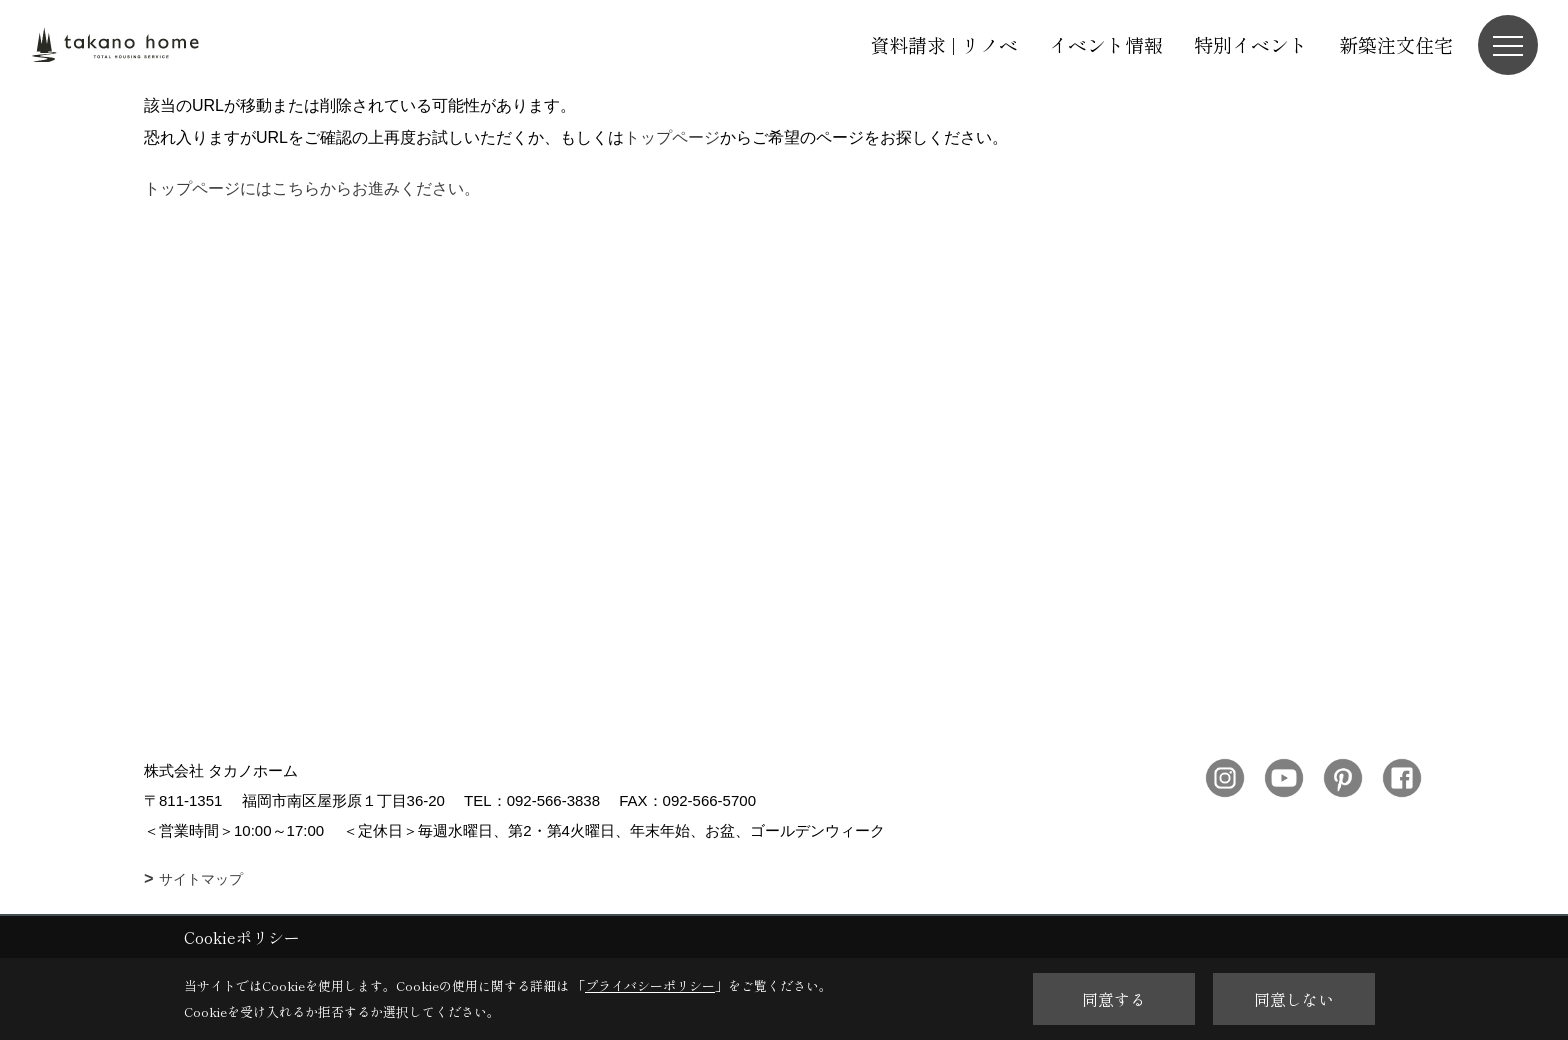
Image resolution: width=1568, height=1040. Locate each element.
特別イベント (1251, 44)
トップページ (672, 137)
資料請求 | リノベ (944, 44)
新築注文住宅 (1396, 44)
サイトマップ (201, 879)
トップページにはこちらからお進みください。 (312, 188)
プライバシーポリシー (650, 985)
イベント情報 (1106, 44)
